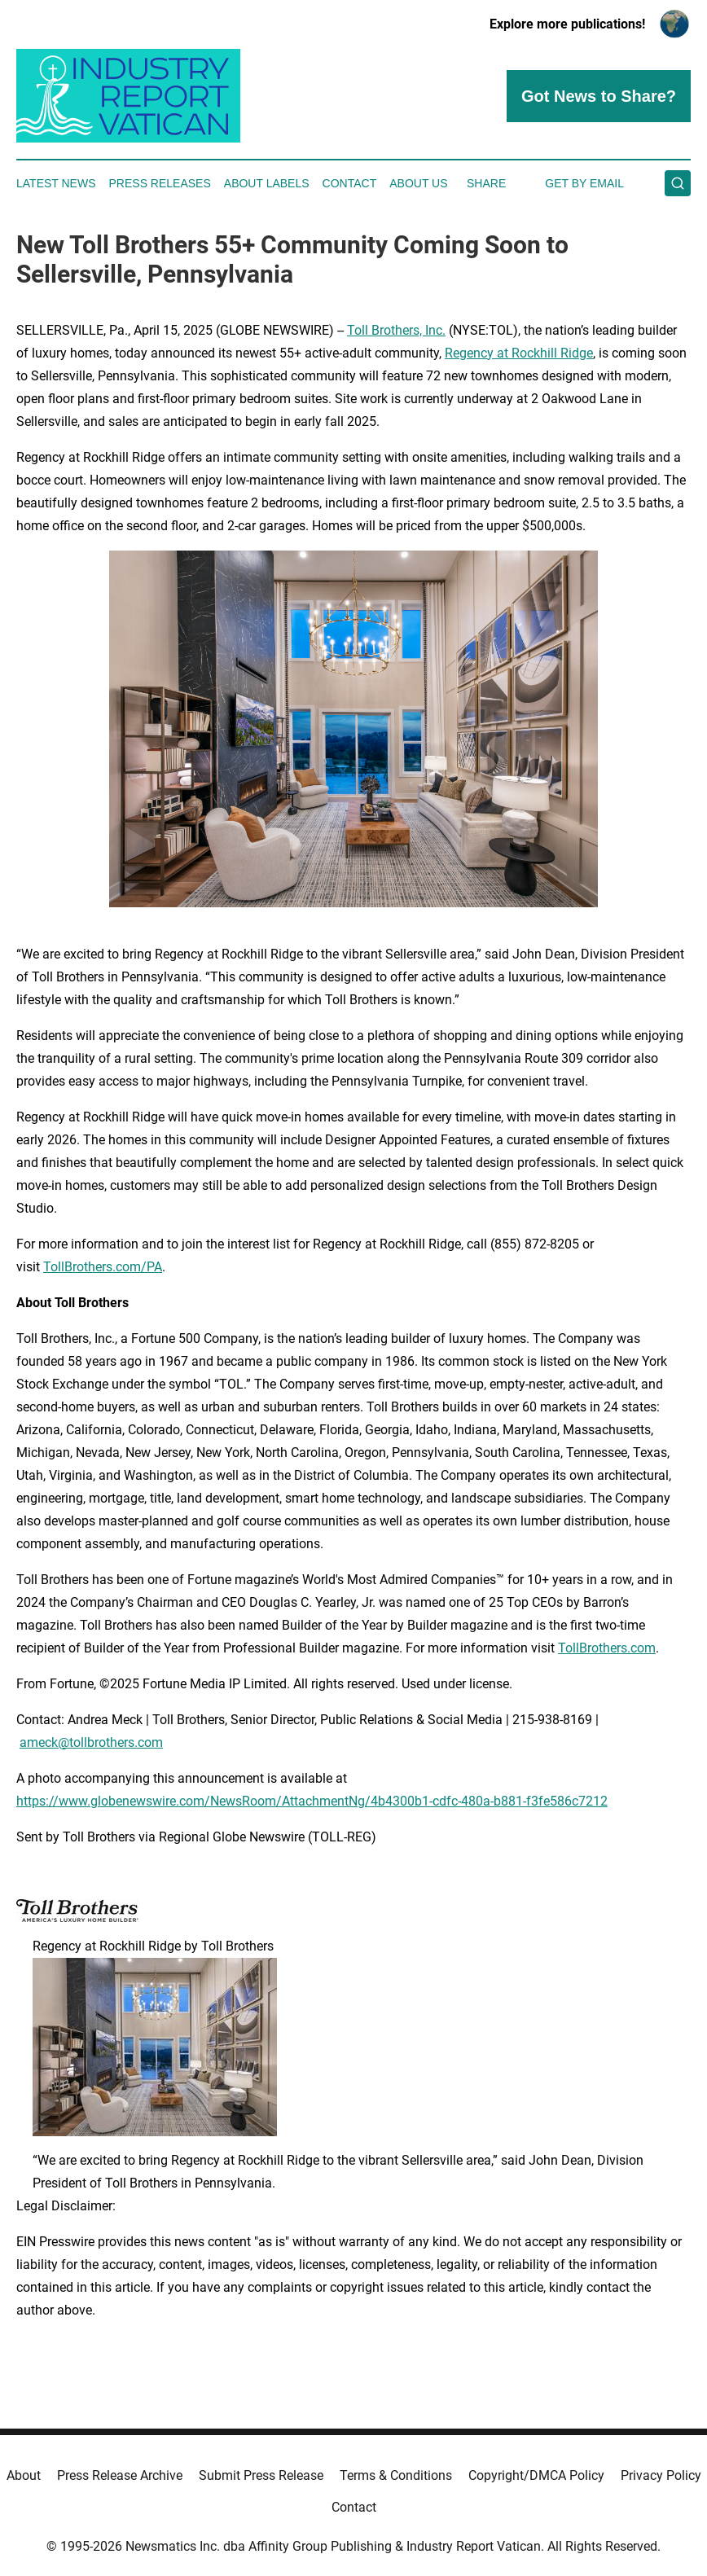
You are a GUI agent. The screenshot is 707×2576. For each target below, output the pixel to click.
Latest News (56, 183)
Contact (350, 183)
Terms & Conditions (396, 2475)
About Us (418, 183)
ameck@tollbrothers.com (91, 1742)
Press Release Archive (119, 2475)
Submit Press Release (261, 2475)
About (24, 2475)
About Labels (267, 183)
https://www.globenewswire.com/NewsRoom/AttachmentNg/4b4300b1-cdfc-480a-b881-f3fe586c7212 (312, 1801)
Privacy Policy (661, 2475)
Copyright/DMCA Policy (536, 2475)
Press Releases (160, 183)
